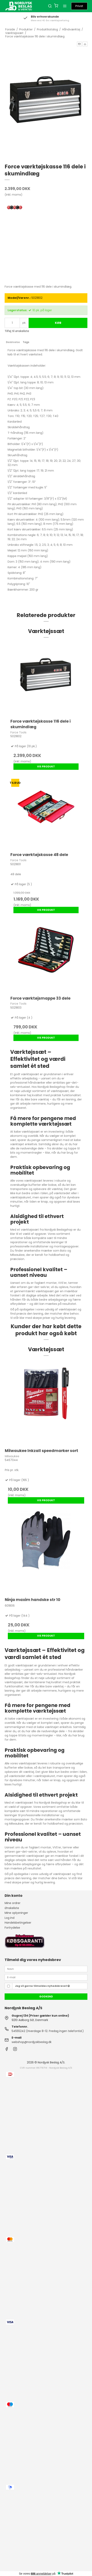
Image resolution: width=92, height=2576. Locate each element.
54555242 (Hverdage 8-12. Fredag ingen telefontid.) (48, 2031)
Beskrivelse (13, 342)
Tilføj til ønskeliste (17, 331)
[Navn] (46, 1969)
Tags (26, 342)
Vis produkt (46, 766)
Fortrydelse (12, 1928)
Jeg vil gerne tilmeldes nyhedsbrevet (42, 1986)
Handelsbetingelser (18, 1923)
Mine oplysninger (16, 1913)
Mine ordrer (12, 1903)
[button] (79, 44)
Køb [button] (58, 323)
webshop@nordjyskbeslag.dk (32, 2042)
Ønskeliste (12, 1908)
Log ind (9, 1918)
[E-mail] (46, 1977)
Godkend (46, 1996)
